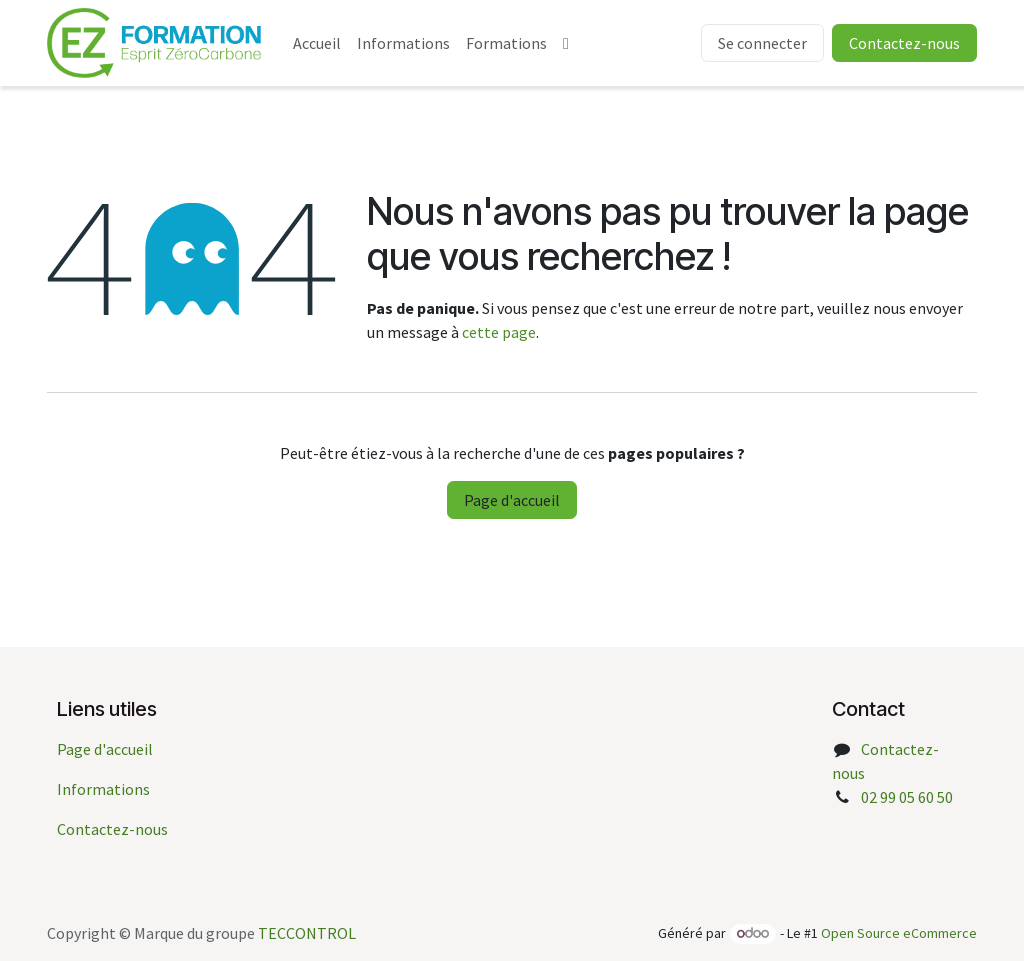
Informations (103, 789)
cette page (499, 332)
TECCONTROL (307, 933)
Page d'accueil (512, 500)
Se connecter (762, 43)
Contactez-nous (112, 829)
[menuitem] (317, 43)
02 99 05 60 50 (907, 797)
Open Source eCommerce (899, 933)
